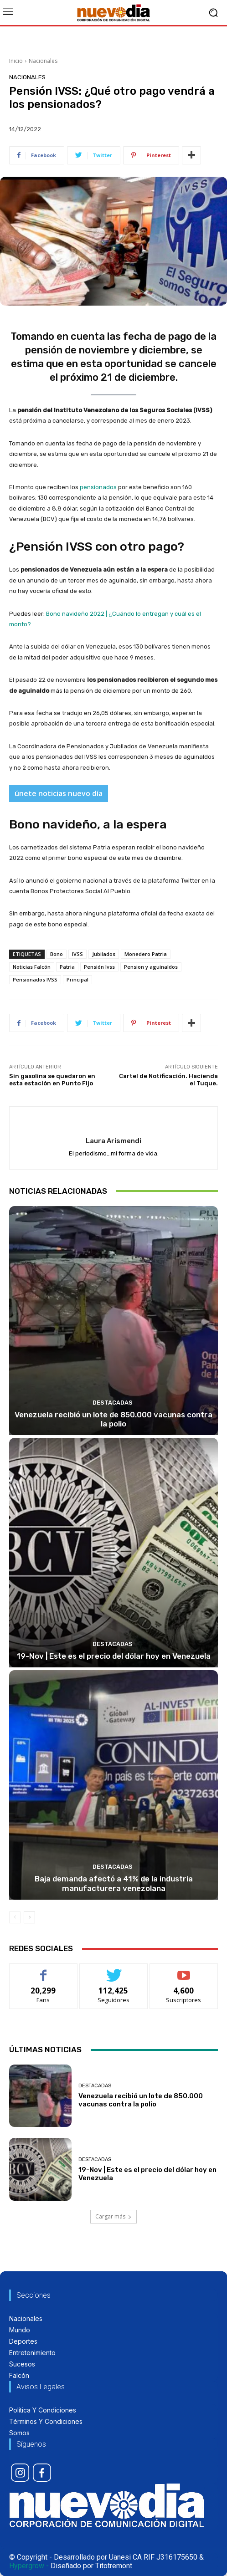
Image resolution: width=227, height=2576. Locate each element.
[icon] (20, 2473)
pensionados (98, 487)
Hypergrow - (29, 2565)
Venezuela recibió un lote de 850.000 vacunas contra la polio (113, 1419)
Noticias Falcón (32, 966)
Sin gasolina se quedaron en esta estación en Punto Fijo (52, 1080)
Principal (77, 979)
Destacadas (113, 1403)
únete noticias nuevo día (59, 793)
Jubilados (103, 954)
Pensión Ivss (99, 966)
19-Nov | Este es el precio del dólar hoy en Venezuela (114, 1656)
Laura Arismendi (113, 1141)
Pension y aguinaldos (151, 966)
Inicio (16, 61)
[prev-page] (15, 1917)
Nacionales (43, 61)
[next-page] (29, 1917)
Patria (67, 966)
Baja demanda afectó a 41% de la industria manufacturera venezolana (114, 1883)
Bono (56, 954)
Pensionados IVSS (35, 979)
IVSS (77, 954)
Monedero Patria (145, 954)
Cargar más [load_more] (113, 2216)
